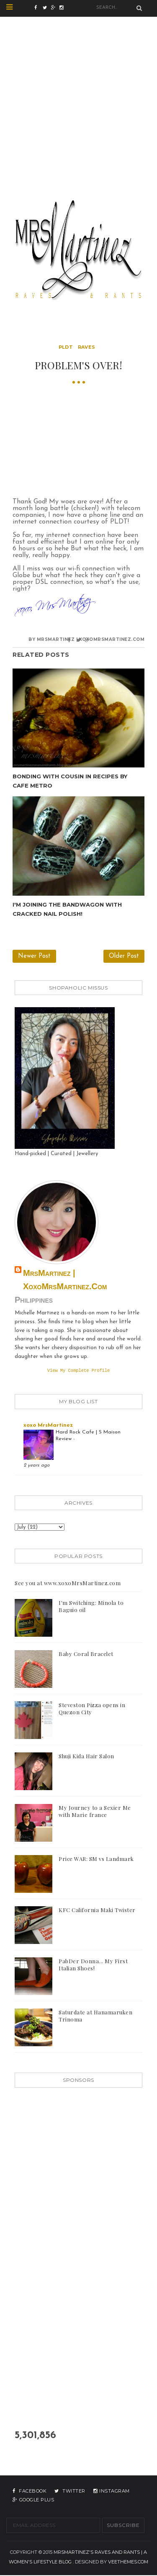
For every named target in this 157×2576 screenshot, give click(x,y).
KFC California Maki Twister (97, 1910)
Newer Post (34, 956)
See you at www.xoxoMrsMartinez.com (68, 1583)
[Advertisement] (78, 95)
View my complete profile (78, 1371)
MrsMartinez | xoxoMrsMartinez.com (65, 1279)
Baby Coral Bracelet (86, 1654)
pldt (66, 347)
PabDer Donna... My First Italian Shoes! (93, 1965)
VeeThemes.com (128, 2563)
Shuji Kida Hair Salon (86, 1756)
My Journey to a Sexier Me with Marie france (95, 1812)
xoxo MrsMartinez (48, 1426)
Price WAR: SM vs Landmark (96, 1859)
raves (86, 347)
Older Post (124, 956)
